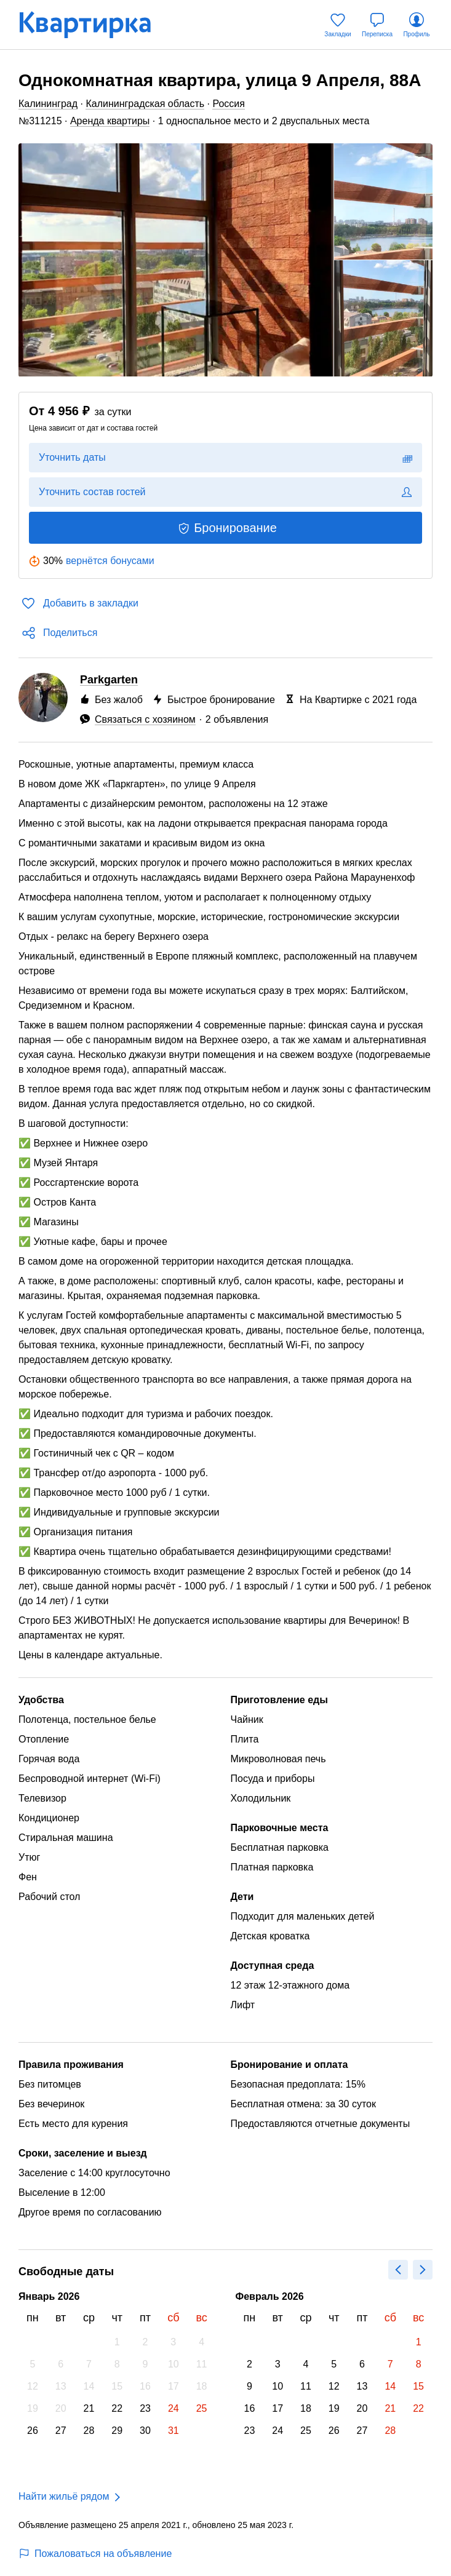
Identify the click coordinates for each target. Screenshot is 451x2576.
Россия (228, 103)
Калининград (48, 103)
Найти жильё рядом (63, 2496)
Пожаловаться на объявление (95, 2553)
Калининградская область (145, 103)
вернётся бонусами (110, 560)
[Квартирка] (93, 25)
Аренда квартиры (110, 121)
